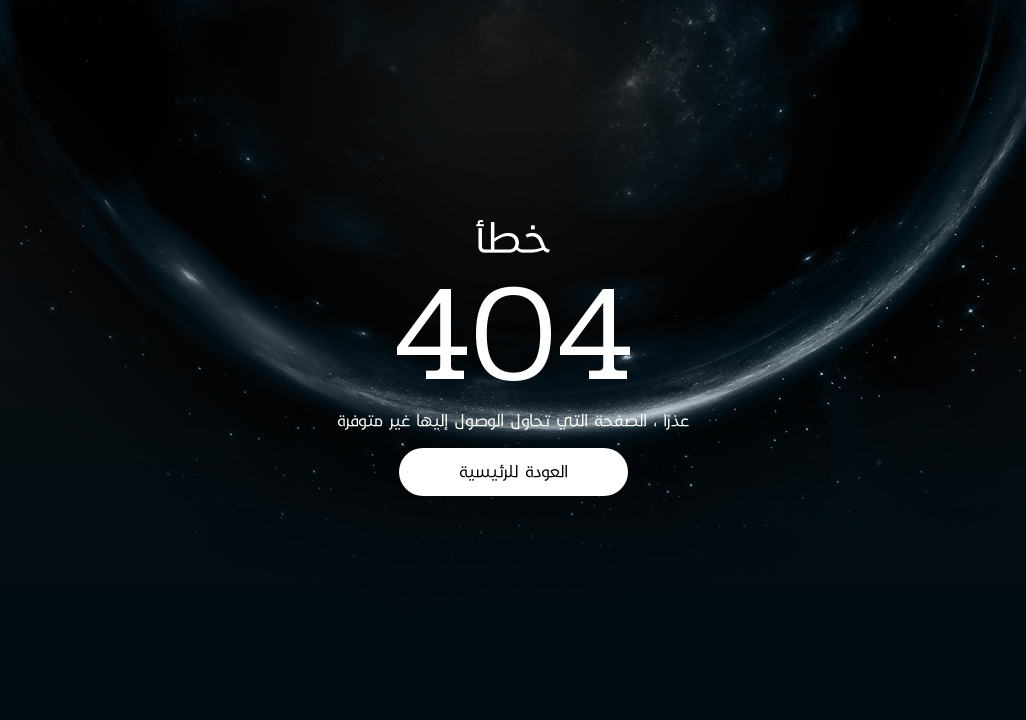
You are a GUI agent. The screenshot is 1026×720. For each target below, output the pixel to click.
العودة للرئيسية (513, 471)
